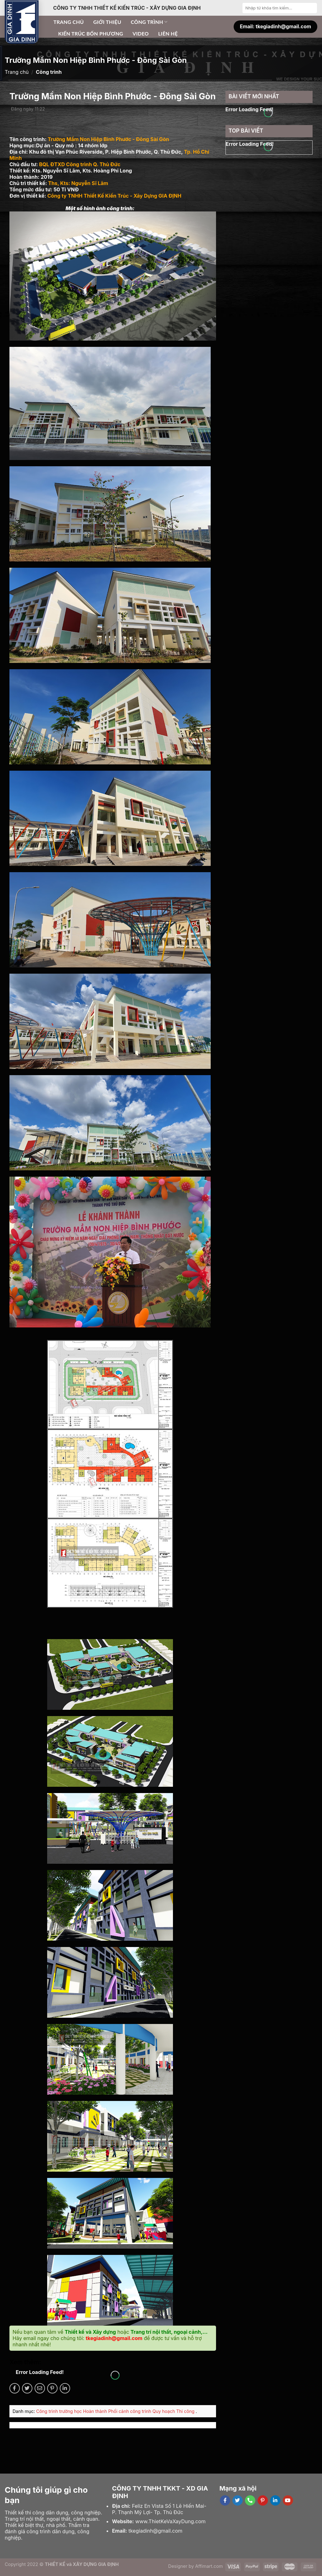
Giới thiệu (107, 22)
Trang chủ (68, 22)
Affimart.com (209, 2566)
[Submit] (311, 8)
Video (140, 33)
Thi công (186, 2411)
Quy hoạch (164, 2411)
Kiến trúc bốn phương (90, 33)
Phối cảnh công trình (130, 2411)
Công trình (149, 22)
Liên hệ (168, 33)
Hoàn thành (95, 2411)
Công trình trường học (59, 2411)
